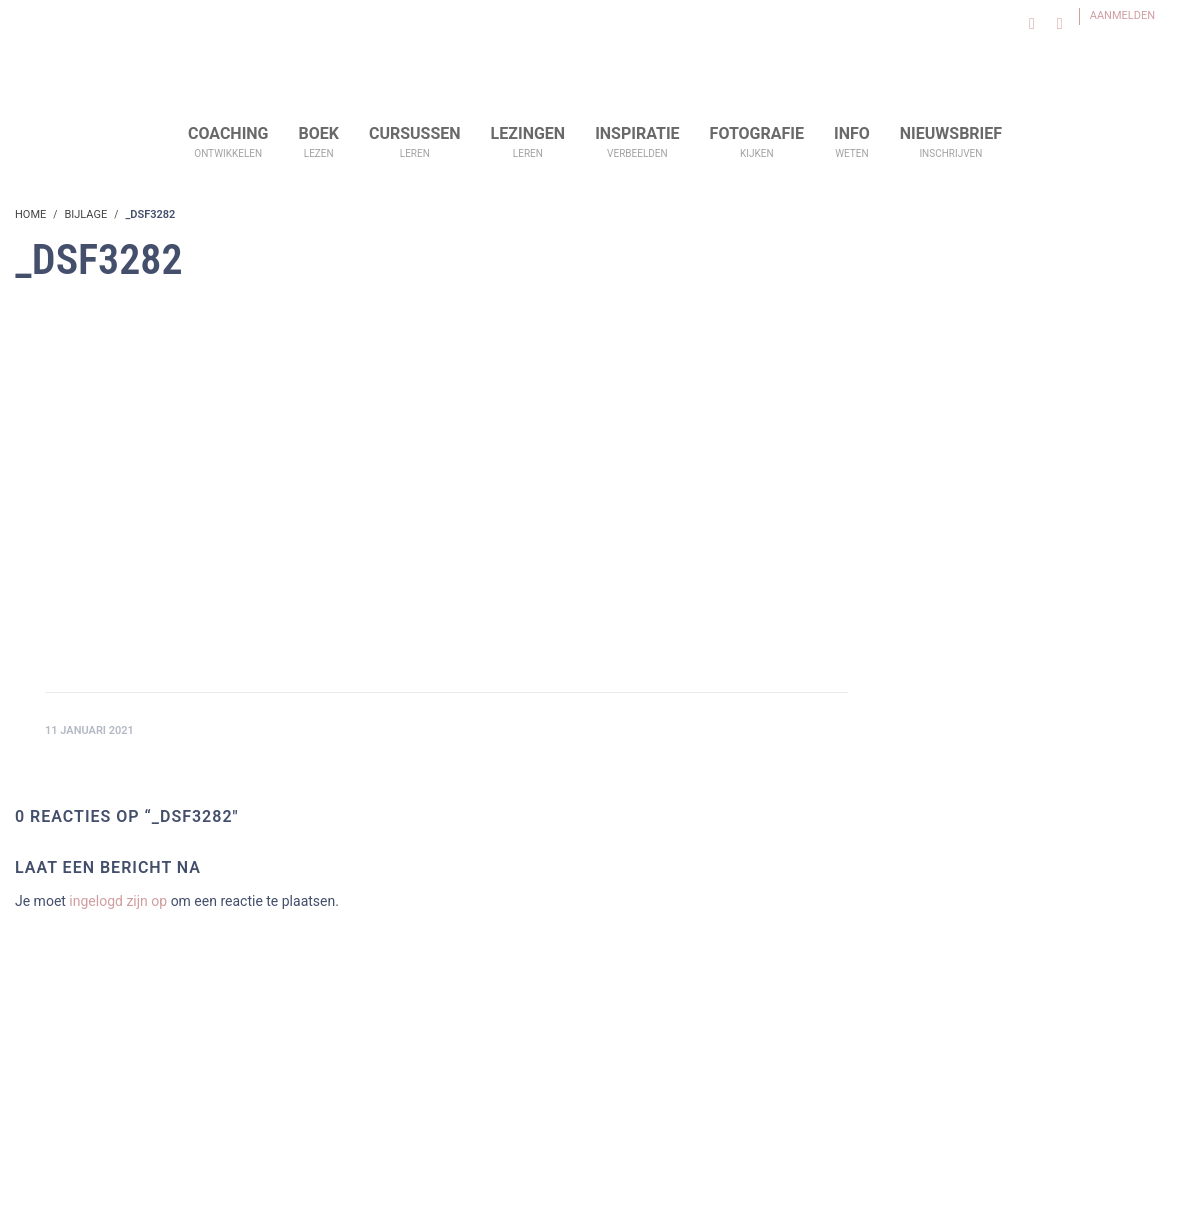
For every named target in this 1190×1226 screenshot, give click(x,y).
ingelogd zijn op (118, 901)
